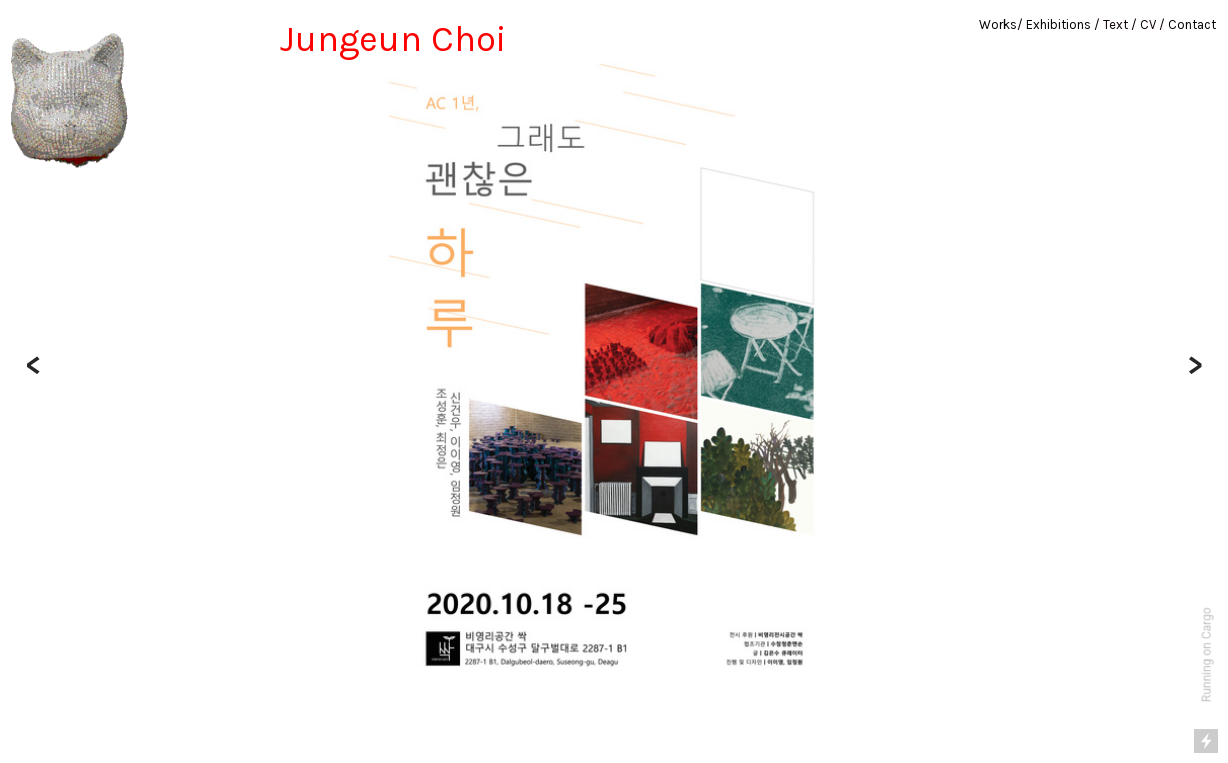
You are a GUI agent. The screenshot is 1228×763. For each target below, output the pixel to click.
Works (998, 24)
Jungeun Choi (393, 39)
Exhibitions (1058, 24)
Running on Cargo (1207, 655)
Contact (1192, 24)
